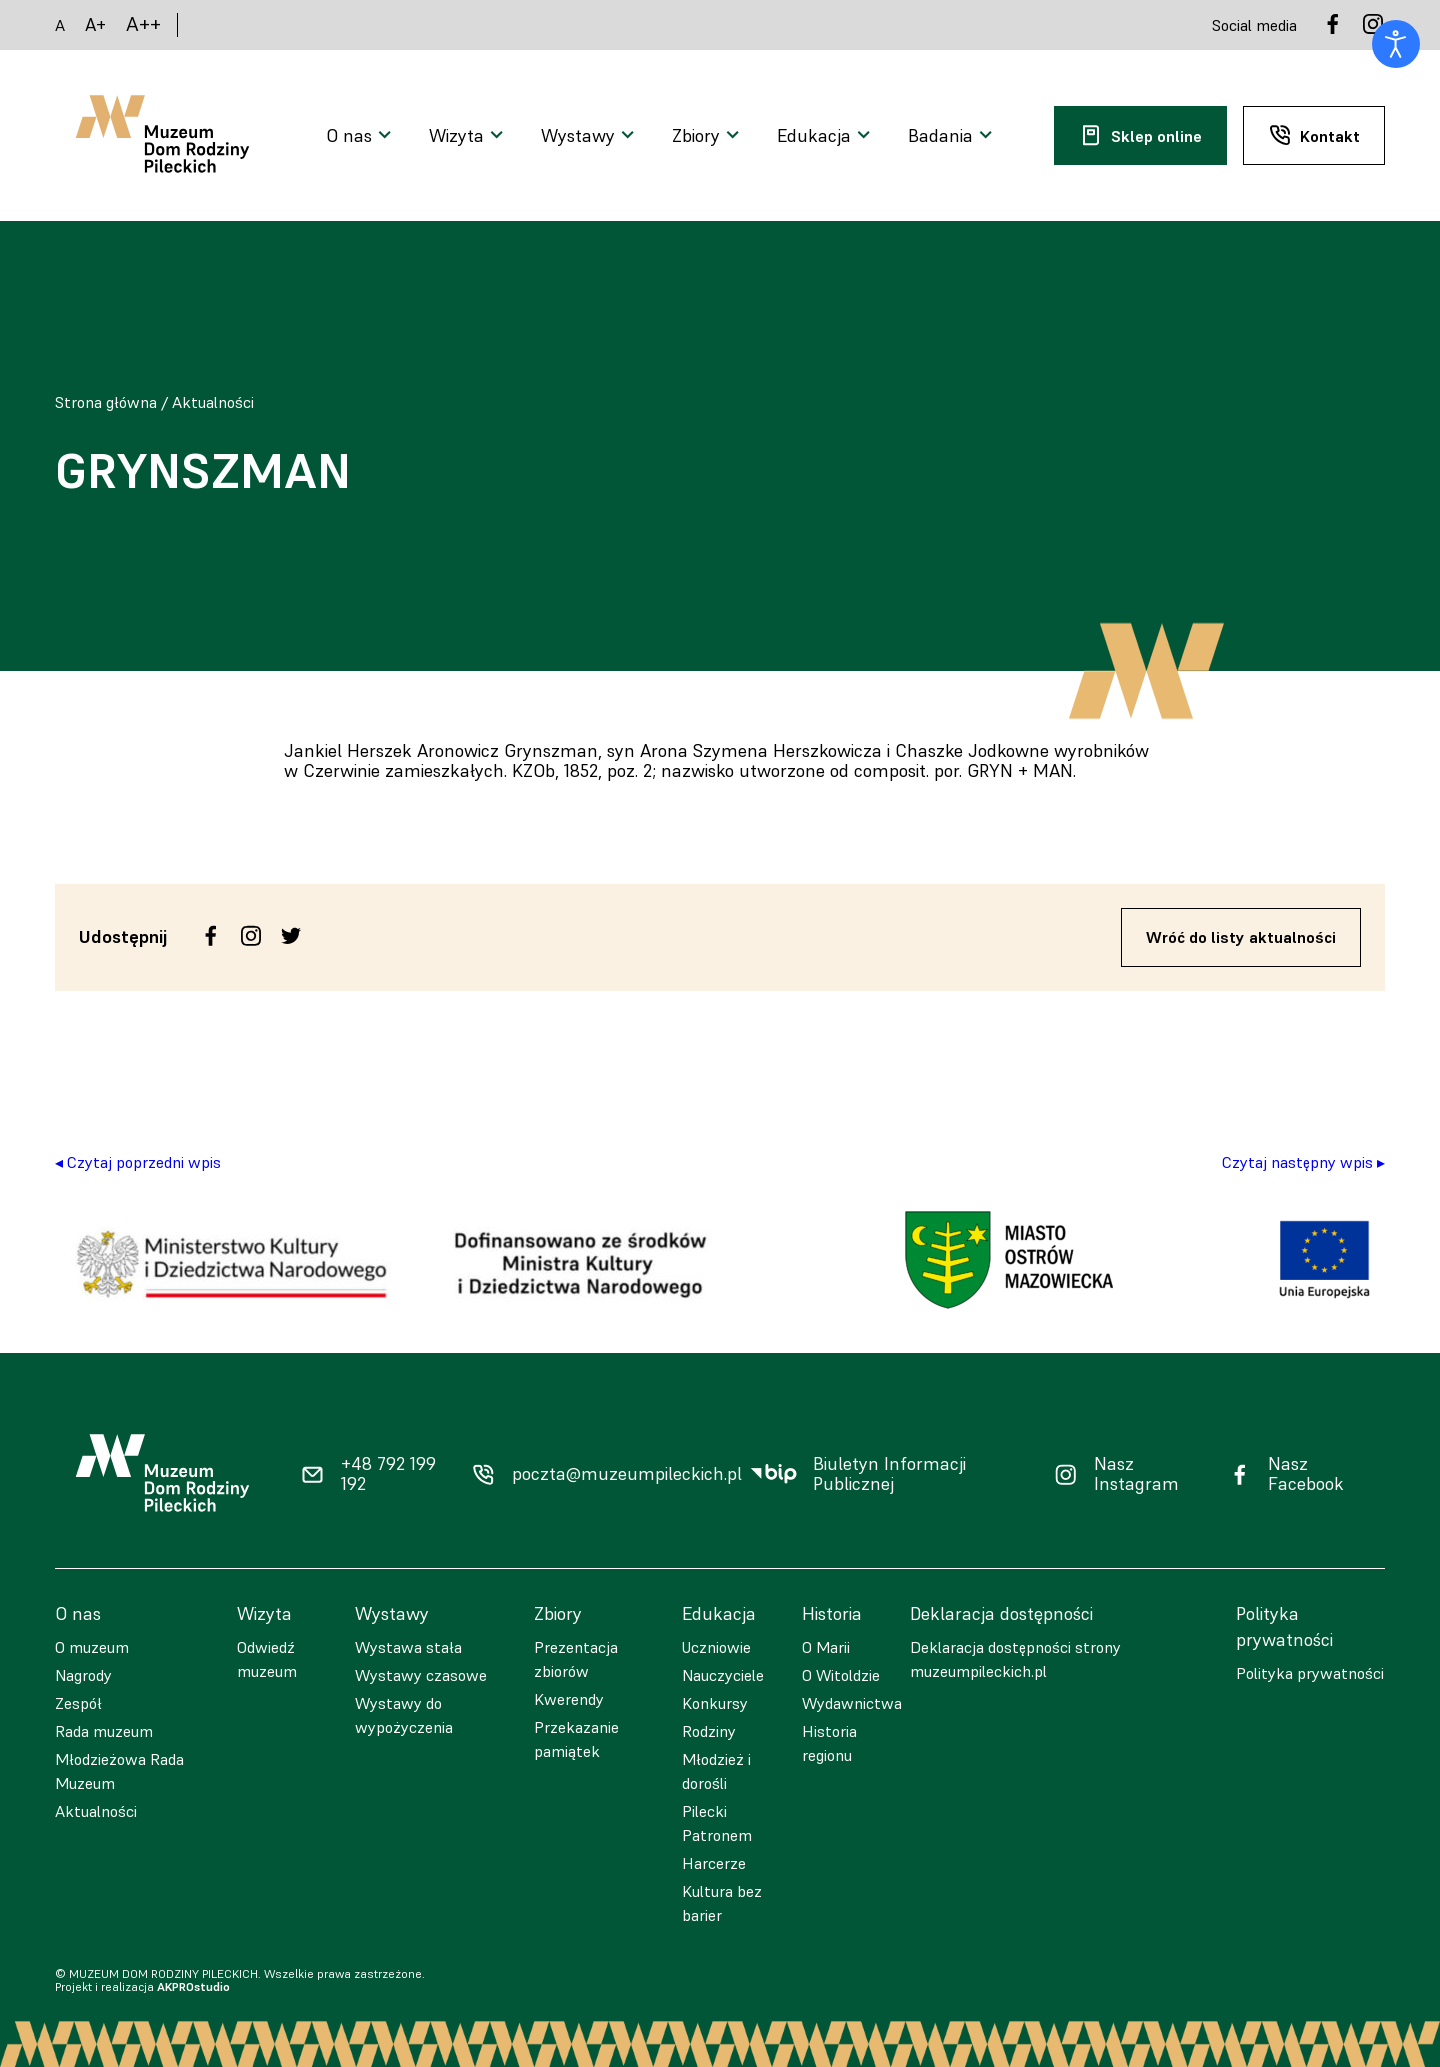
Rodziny (709, 1731)
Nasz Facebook (1306, 1474)
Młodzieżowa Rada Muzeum (119, 1771)
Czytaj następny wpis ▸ (1303, 1162)
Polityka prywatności (1310, 1673)
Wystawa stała (408, 1647)
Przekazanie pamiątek (576, 1739)
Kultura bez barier (722, 1903)
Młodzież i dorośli (716, 1771)
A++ (143, 24)
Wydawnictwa (852, 1703)
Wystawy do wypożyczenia (404, 1715)
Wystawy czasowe (421, 1675)
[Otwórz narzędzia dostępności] (1396, 44)
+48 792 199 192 (388, 1474)
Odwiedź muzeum (267, 1659)
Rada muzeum (104, 1731)
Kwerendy (569, 1699)
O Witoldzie (841, 1675)
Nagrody (83, 1675)
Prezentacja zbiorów (576, 1659)
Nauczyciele (723, 1675)
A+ (95, 24)
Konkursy (715, 1703)
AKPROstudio (193, 1986)
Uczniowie (716, 1647)
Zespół (78, 1703)
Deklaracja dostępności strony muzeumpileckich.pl (1015, 1659)
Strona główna (106, 402)
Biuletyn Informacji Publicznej (889, 1474)
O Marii (826, 1647)
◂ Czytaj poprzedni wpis (138, 1162)
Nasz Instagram (1136, 1474)
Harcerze (714, 1863)
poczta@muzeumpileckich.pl (627, 1474)
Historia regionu (829, 1743)
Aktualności (213, 402)
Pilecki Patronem (717, 1823)
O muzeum (92, 1647)
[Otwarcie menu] (361, 136)
